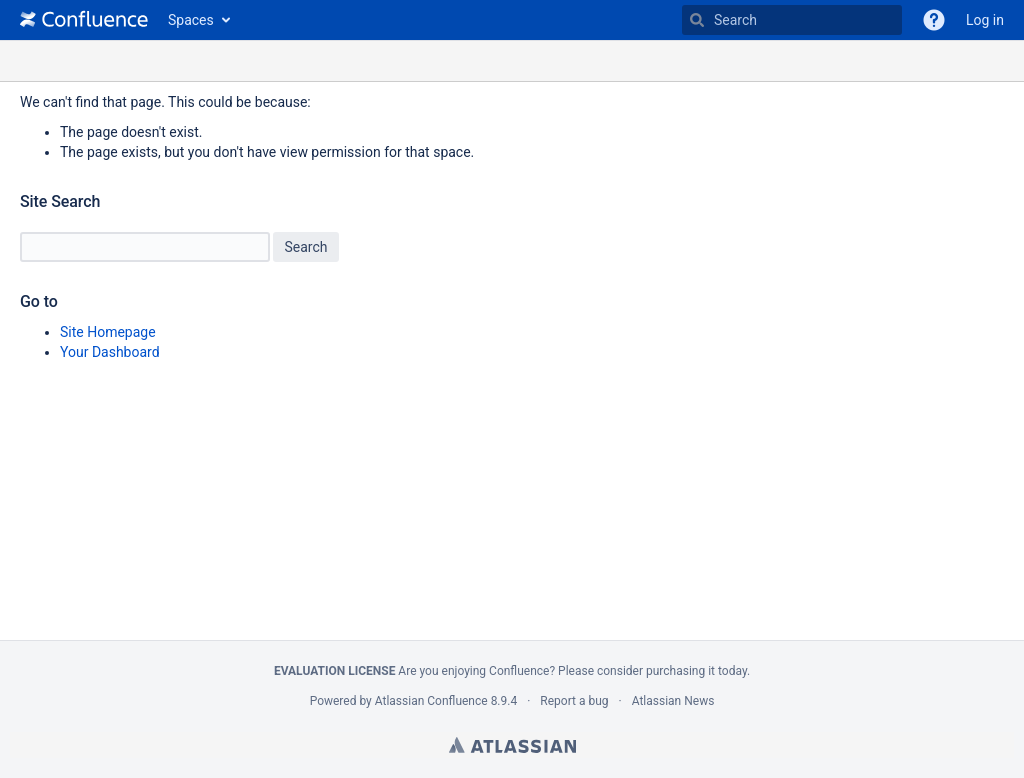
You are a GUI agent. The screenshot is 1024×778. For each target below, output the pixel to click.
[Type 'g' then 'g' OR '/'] (792, 20)
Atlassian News (673, 701)
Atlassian (512, 745)
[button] (934, 20)
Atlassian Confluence (431, 701)
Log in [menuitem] (985, 20)
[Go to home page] (84, 20)
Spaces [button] (191, 20)
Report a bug (574, 701)
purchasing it (680, 671)
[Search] (697, 20)
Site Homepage (108, 332)
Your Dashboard (110, 352)
